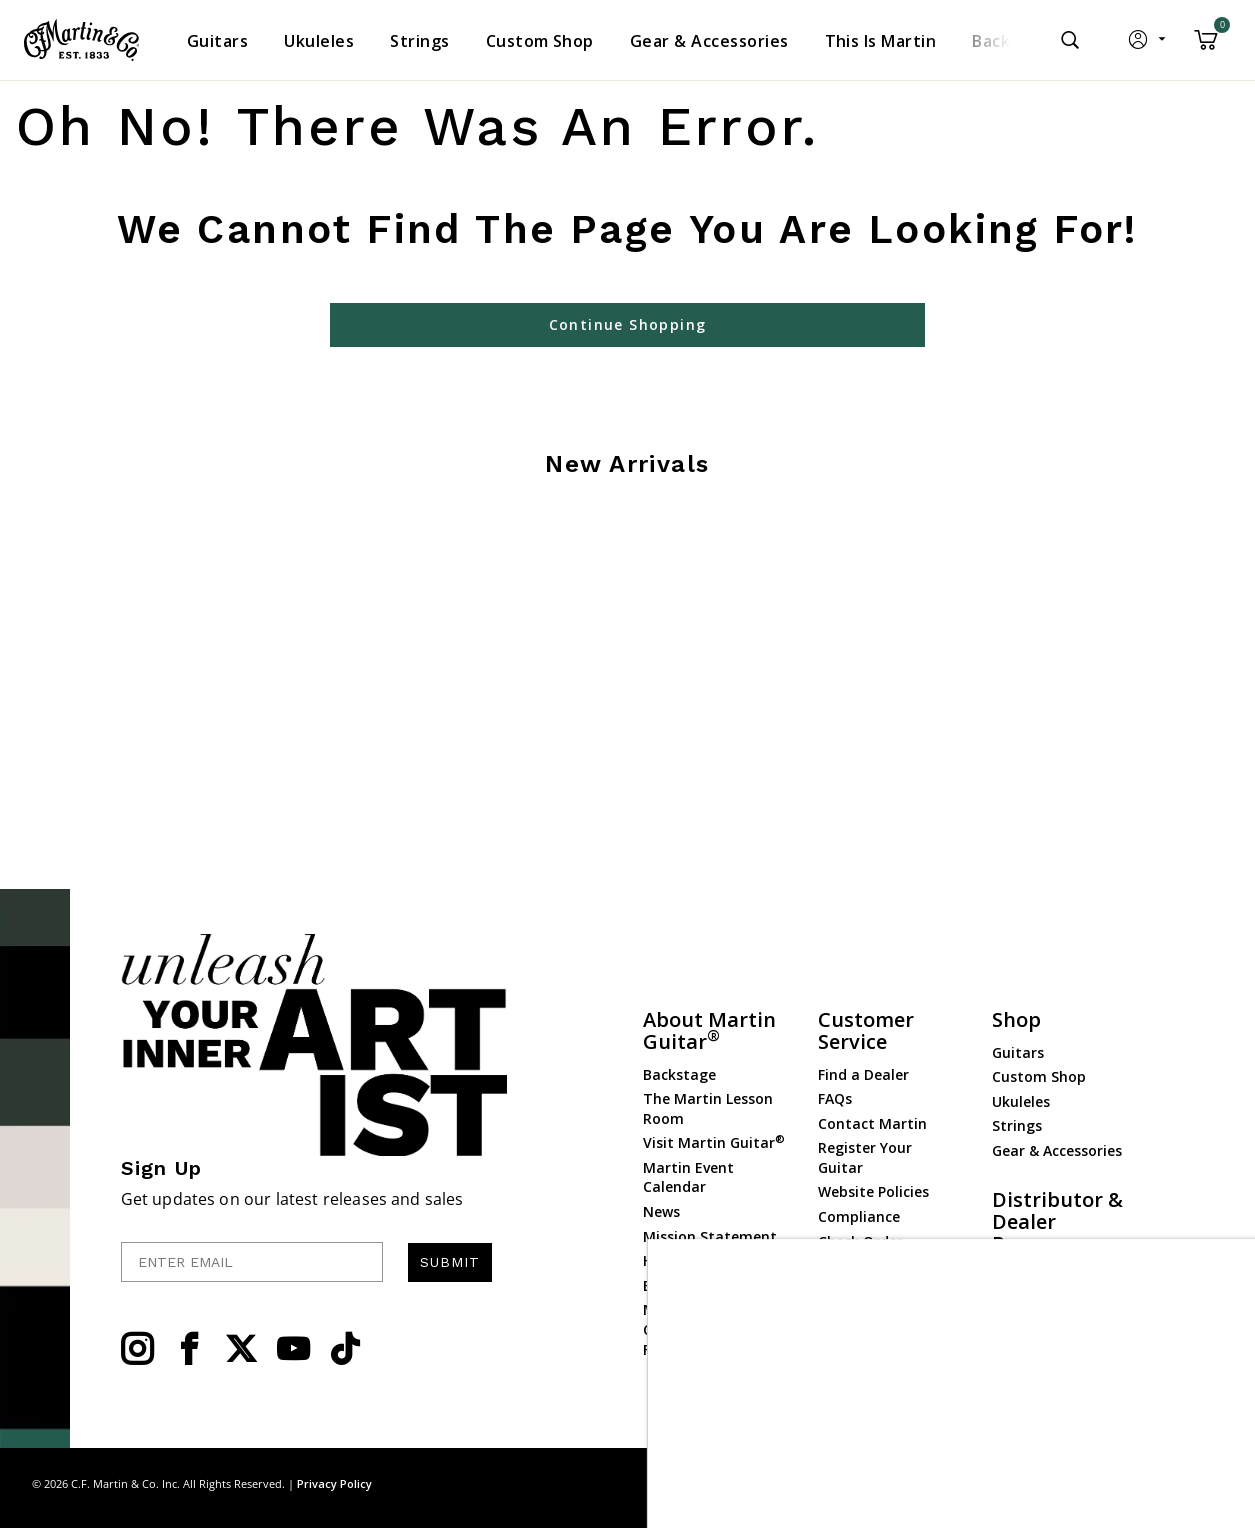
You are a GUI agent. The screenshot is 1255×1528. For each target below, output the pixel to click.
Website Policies (873, 1191)
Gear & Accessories (1057, 1150)
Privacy (1145, 1483)
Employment (688, 1285)
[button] (1148, 44)
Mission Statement (710, 1236)
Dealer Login (1035, 1276)
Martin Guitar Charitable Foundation (691, 1329)
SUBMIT (450, 1262)
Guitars (1018, 1052)
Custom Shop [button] (540, 41)
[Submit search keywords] (1070, 40)
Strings (1017, 1125)
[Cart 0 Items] (1206, 47)
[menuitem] (217, 41)
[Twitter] (241, 1349)
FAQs (835, 1098)
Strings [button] (419, 41)
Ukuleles (1021, 1101)
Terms (1204, 1483)
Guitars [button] (217, 41)
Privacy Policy (334, 1483)
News (661, 1211)
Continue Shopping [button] (628, 324)
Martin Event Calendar (688, 1177)
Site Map (1080, 1483)
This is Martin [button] (881, 41)
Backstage (679, 1074)
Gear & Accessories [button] (709, 41)
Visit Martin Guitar (714, 1142)
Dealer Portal (1038, 1301)
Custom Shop (1039, 1076)
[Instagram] (137, 1349)
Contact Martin (872, 1123)
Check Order (860, 1241)
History (668, 1260)
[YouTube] (293, 1349)
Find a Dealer (863, 1074)
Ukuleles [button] (319, 41)
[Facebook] (189, 1349)
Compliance (859, 1216)
